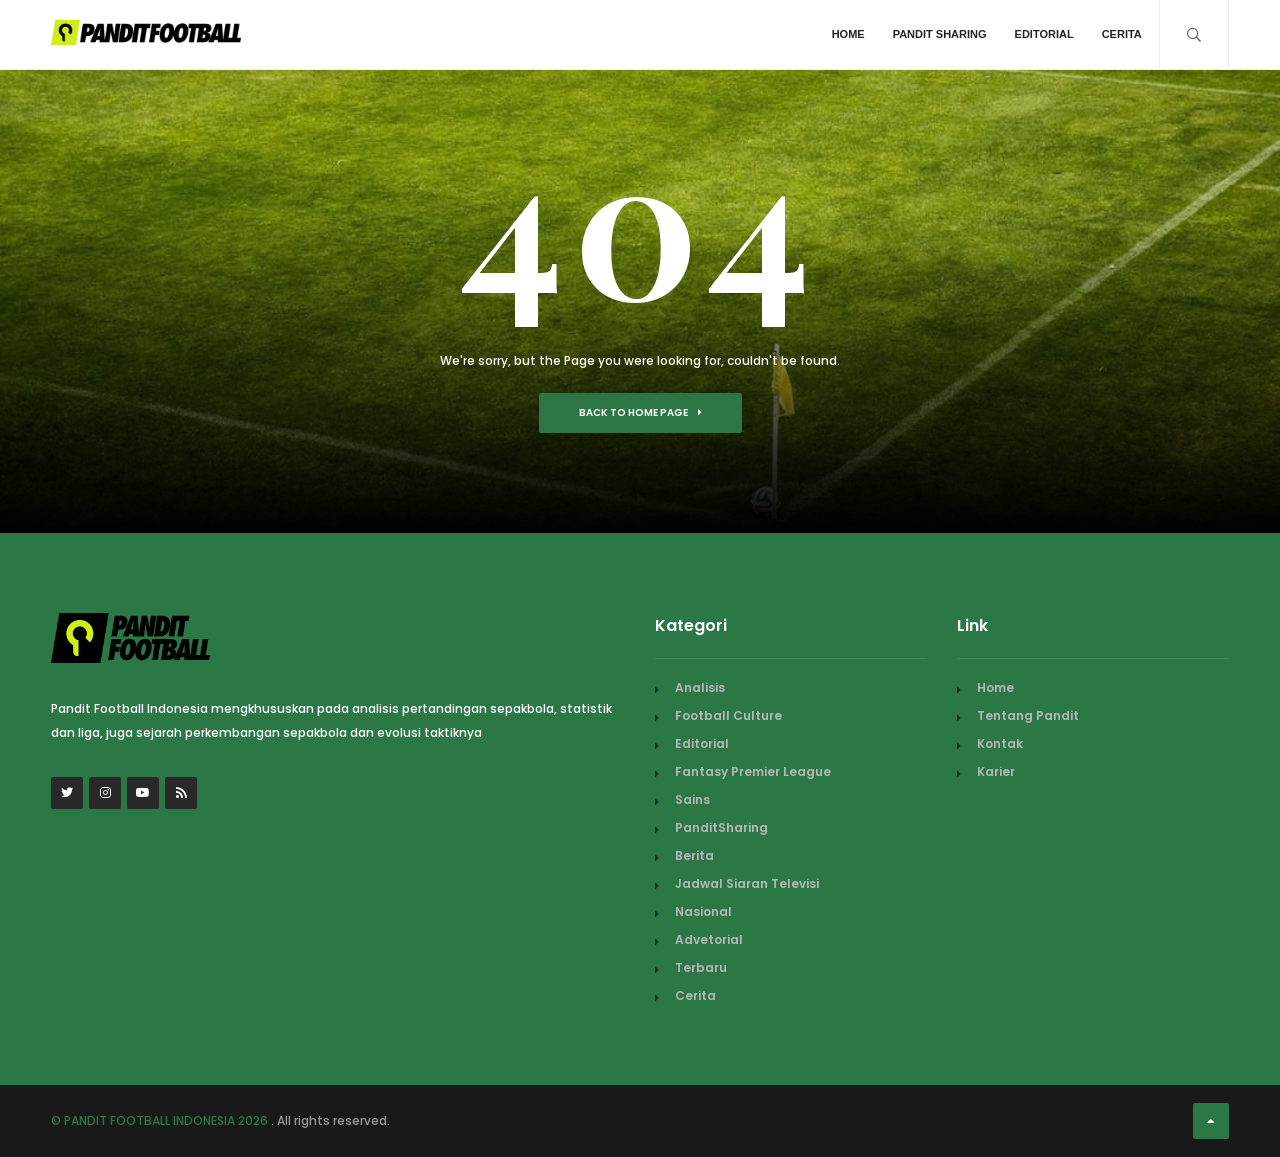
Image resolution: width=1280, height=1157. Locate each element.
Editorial (1044, 34)
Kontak (1000, 743)
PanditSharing (721, 827)
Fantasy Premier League (753, 771)
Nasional (703, 911)
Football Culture (728, 715)
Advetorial (709, 939)
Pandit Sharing (940, 34)
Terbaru (701, 967)
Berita (694, 855)
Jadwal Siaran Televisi (747, 883)
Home (848, 34)
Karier (996, 771)
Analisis (700, 687)
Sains (692, 799)
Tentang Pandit (1028, 715)
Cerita (1122, 34)
